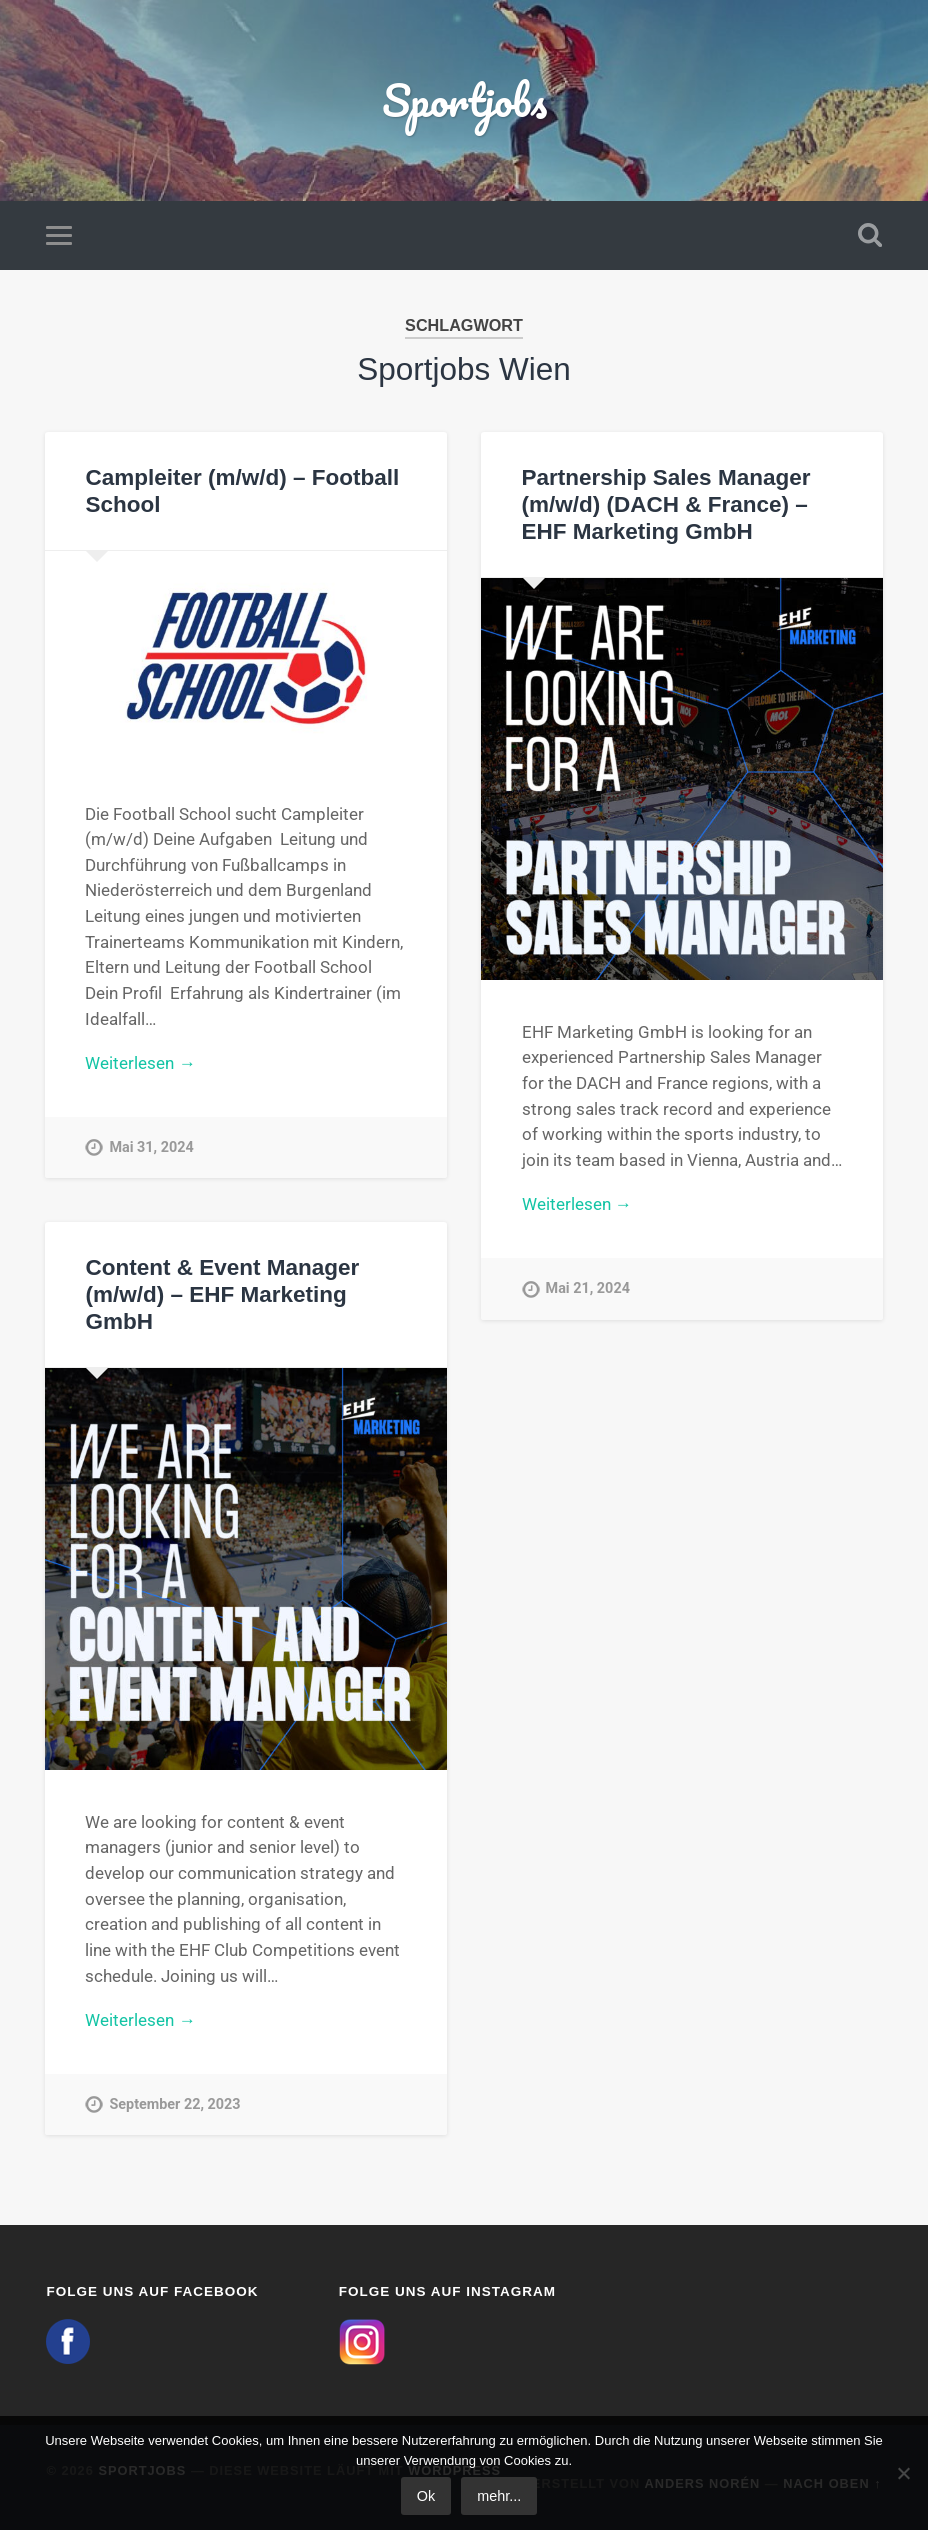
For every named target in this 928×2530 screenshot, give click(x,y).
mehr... (499, 2496)
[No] (903, 2473)
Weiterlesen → (140, 1063)
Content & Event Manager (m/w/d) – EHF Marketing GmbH (222, 1294)
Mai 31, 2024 (151, 1147)
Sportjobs (464, 99)
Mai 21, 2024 (588, 1288)
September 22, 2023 (174, 2104)
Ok (426, 2496)
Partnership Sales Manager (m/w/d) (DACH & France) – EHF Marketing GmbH (666, 504)
